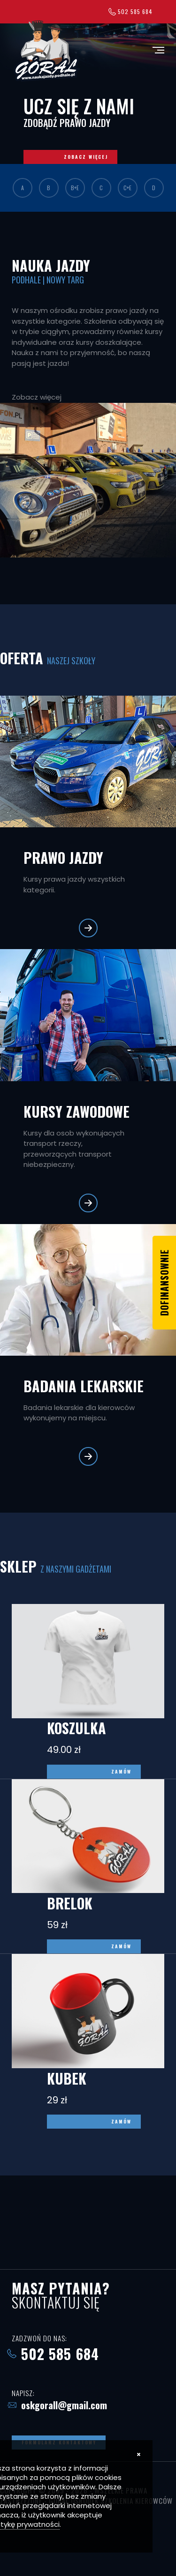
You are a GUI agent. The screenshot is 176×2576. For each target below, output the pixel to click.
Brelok (69, 1903)
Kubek (66, 2078)
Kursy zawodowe (76, 1111)
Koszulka (76, 1727)
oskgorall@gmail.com (64, 2405)
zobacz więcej (86, 156)
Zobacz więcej (36, 397)
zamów (121, 1771)
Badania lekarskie (83, 1385)
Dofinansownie (164, 1282)
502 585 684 (135, 11)
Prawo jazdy (63, 857)
